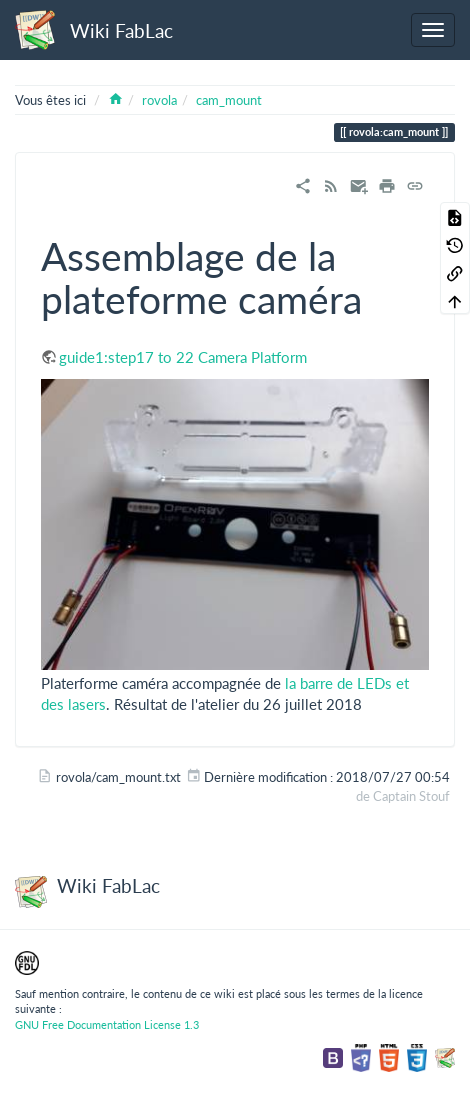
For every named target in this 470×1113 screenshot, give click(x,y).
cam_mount (229, 100)
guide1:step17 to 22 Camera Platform (183, 357)
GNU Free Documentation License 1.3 (107, 1024)
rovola (159, 100)
